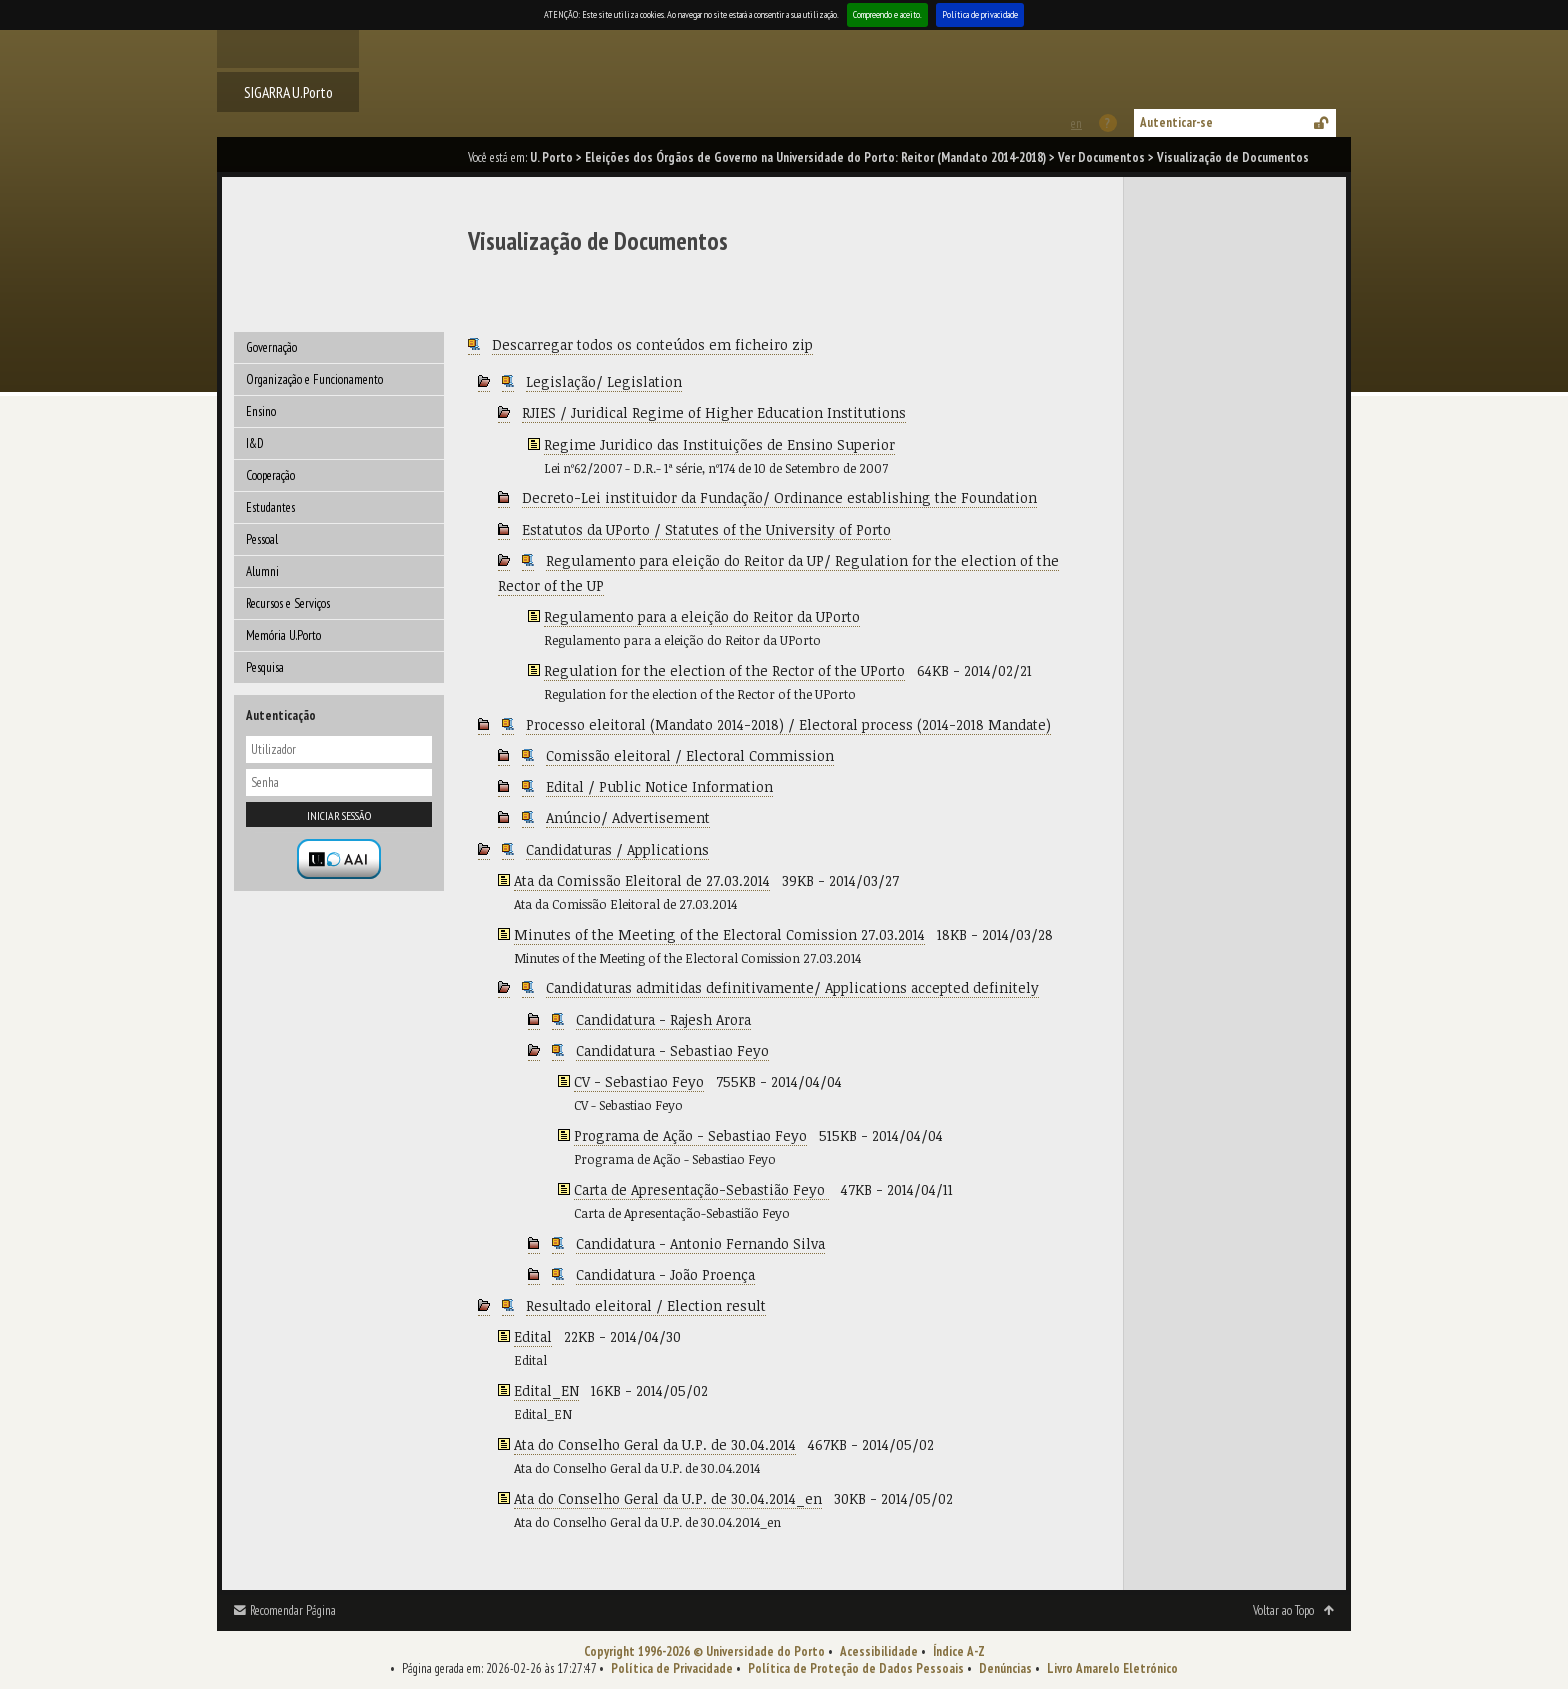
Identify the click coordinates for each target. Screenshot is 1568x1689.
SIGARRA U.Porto (288, 92)
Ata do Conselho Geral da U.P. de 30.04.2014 (655, 1444)
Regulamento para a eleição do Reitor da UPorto (702, 616)
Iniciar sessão (339, 815)
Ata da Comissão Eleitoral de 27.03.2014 (642, 880)
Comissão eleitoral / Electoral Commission (690, 755)
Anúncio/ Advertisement (628, 817)
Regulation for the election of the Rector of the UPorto (724, 670)
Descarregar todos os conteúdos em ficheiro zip (652, 344)
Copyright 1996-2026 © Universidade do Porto (704, 1651)
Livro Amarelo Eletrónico (1112, 1668)
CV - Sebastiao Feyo (639, 1081)
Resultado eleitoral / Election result (646, 1305)
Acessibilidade (879, 1651)
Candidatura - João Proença (665, 1274)
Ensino (261, 411)
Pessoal (262, 539)
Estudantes (270, 507)
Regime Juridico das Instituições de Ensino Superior (719, 444)
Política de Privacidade (672, 1668)
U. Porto (551, 157)
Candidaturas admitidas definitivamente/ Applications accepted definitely (792, 987)
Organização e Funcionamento (314, 379)
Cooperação (270, 475)
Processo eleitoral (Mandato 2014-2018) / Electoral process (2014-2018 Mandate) (788, 724)
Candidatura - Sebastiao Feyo (672, 1050)
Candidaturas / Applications (617, 849)
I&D (255, 443)
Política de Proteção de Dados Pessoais (856, 1668)
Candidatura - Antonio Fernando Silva (700, 1243)
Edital (533, 1336)
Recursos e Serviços (288, 603)
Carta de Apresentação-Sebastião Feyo (701, 1189)
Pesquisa (265, 667)
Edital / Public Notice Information (659, 786)
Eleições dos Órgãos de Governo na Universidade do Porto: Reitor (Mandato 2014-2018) (815, 157)
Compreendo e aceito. (887, 14)
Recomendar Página (293, 1610)
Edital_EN (546, 1390)
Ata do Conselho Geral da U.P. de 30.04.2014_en (668, 1498)
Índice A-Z (959, 1651)
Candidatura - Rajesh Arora (663, 1019)
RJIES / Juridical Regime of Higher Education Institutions (714, 412)
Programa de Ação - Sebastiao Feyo (690, 1135)
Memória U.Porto (283, 635)
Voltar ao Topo (1283, 1610)
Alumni (262, 571)
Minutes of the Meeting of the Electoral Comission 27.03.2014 (719, 934)
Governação (271, 347)
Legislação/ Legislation (604, 381)
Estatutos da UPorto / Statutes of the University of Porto (706, 529)
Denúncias (1005, 1668)
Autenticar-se (1176, 122)
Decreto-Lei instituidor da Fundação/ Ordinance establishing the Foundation (779, 497)
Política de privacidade (980, 14)
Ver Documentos (1101, 157)
